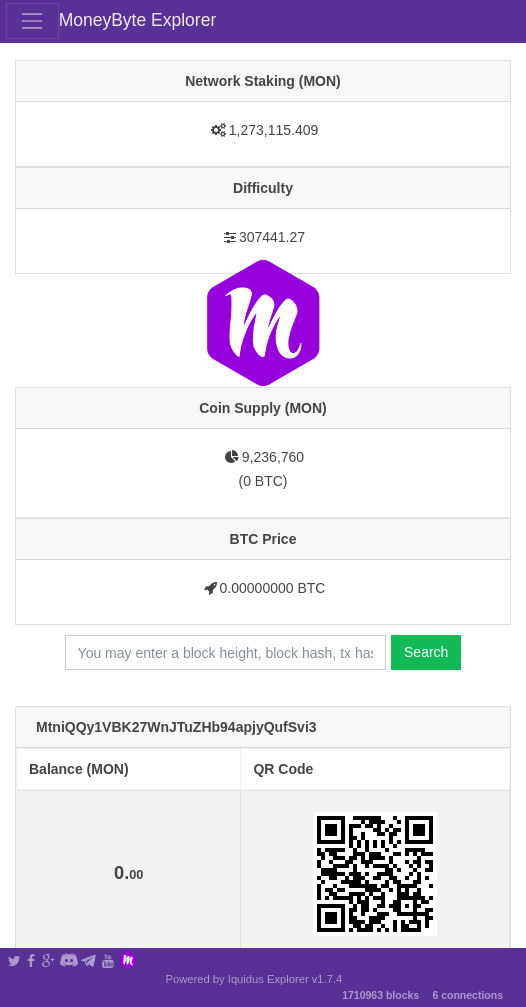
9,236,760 (273, 457)
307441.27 (272, 237)
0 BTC (263, 481)
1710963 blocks (380, 995)
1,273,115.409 (274, 130)
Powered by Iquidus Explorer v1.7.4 (254, 979)
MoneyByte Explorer (138, 20)
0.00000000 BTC (273, 588)
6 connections (467, 995)
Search (426, 652)
